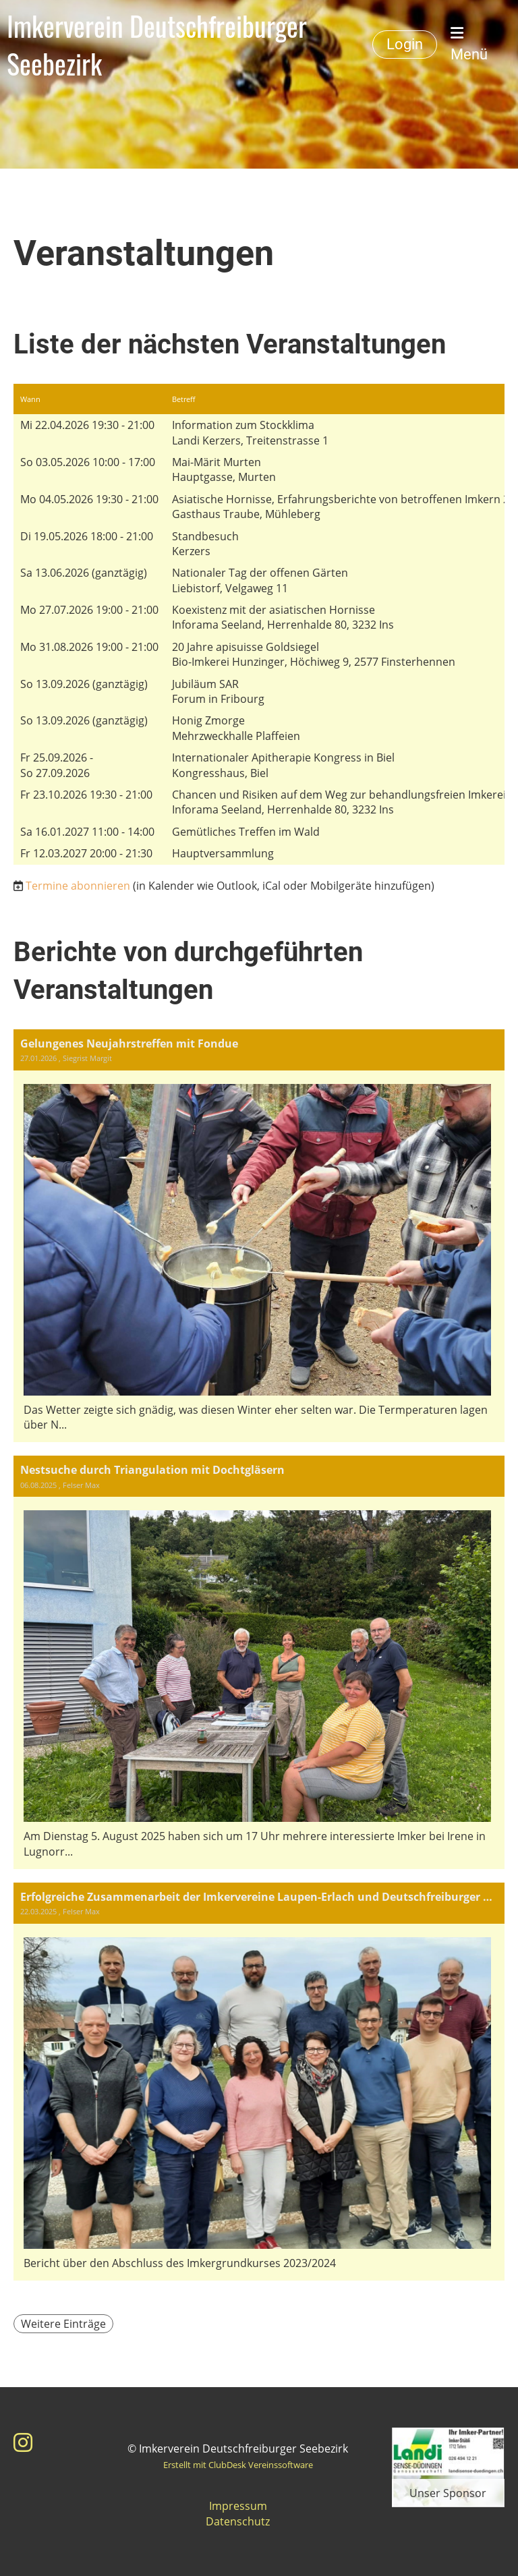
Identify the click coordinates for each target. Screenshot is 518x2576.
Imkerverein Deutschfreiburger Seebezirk (157, 44)
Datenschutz (238, 2521)
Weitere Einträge (63, 2323)
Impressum (238, 2505)
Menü (469, 44)
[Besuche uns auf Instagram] (22, 2442)
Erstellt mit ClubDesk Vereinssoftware (238, 2465)
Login (404, 44)
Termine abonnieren (78, 885)
